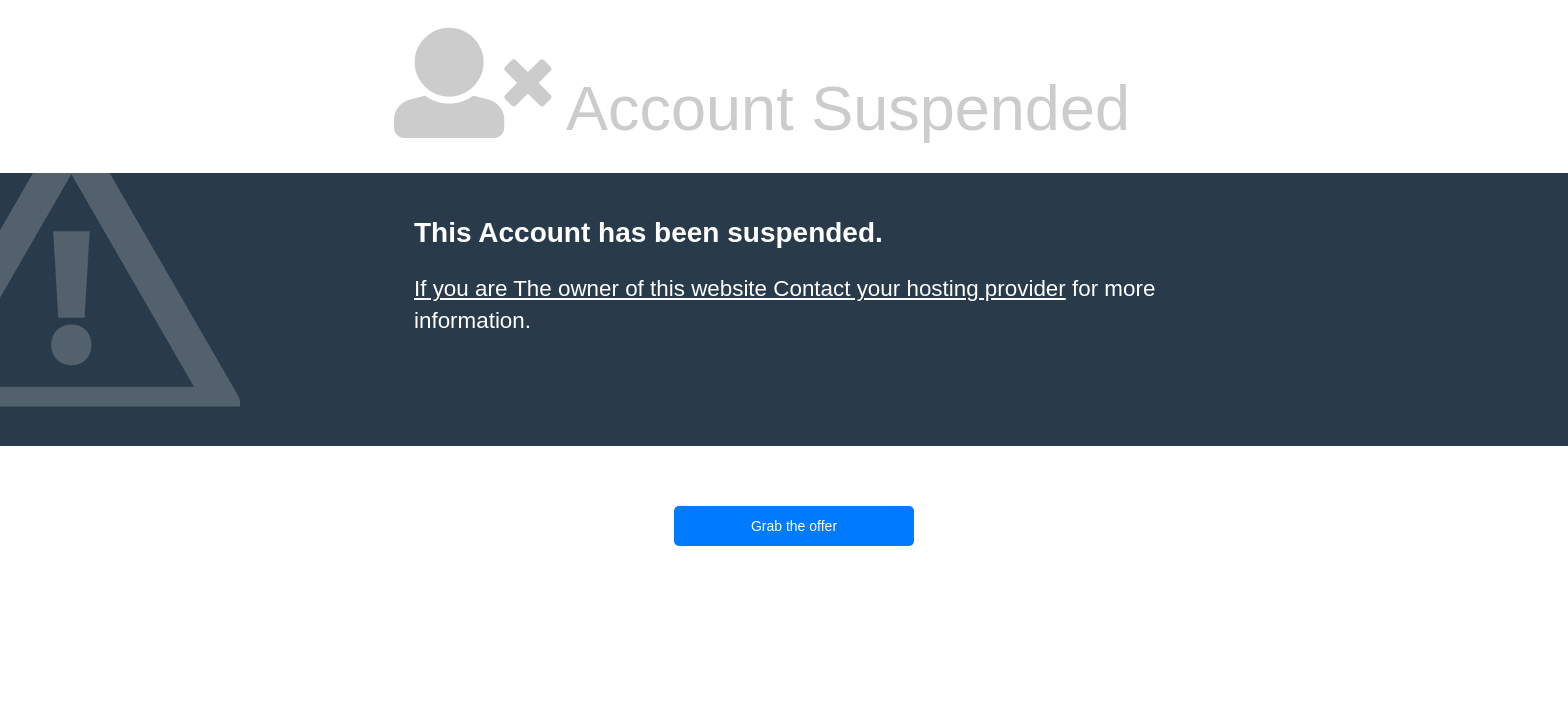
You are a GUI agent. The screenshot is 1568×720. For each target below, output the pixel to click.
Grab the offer (794, 526)
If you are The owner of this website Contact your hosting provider (740, 288)
